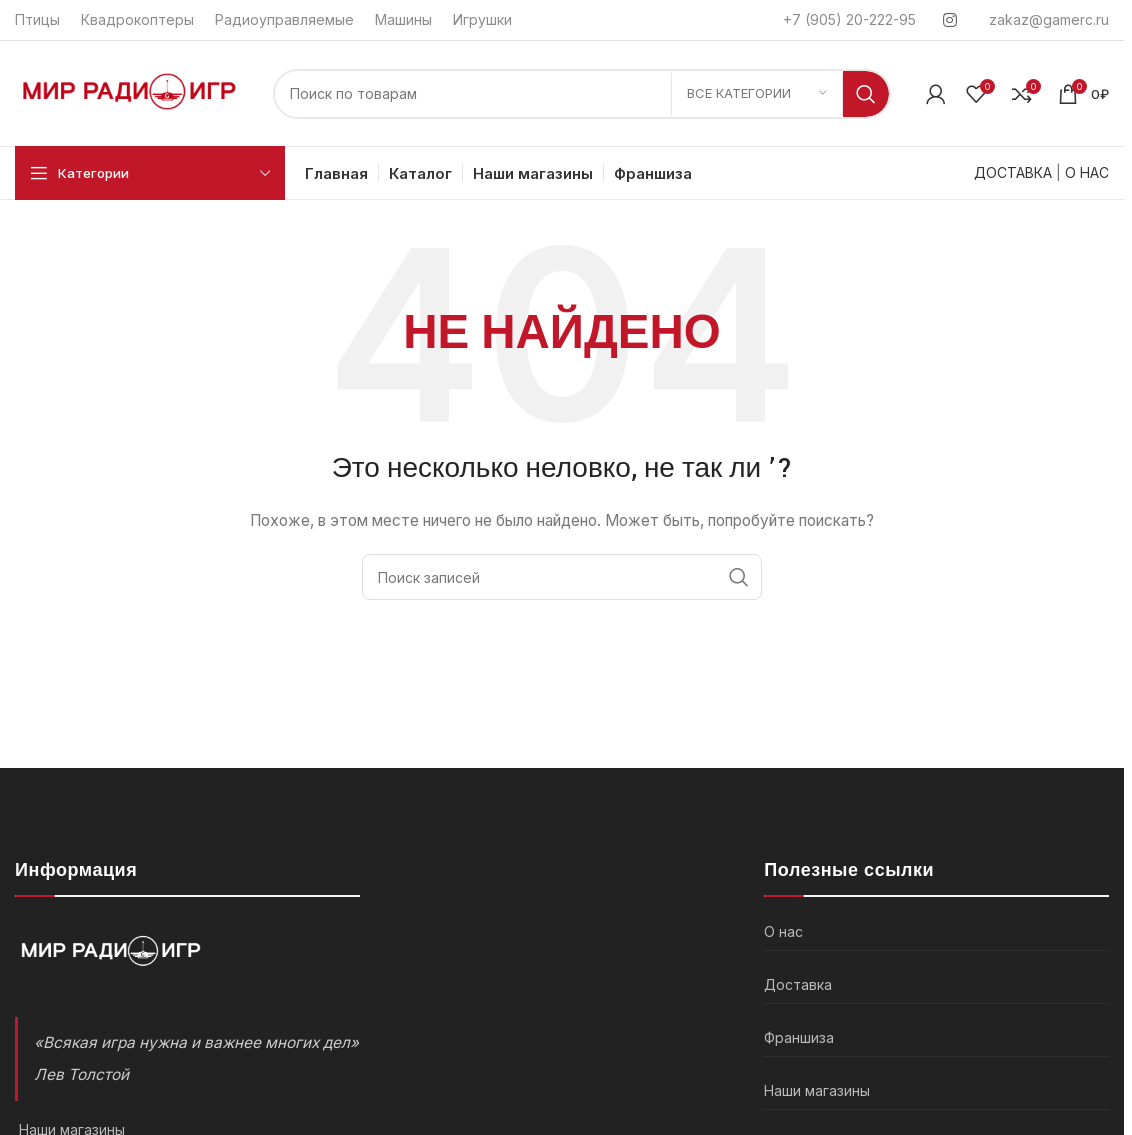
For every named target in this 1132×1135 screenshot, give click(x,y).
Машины (403, 19)
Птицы (37, 19)
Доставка (798, 984)
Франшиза (799, 1037)
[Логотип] (134, 91)
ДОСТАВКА (1013, 172)
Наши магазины (817, 1090)
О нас (783, 931)
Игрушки (482, 19)
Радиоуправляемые (284, 19)
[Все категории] (757, 94)
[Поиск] (582, 94)
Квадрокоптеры (137, 19)
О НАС (1087, 172)
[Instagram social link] (950, 20)
